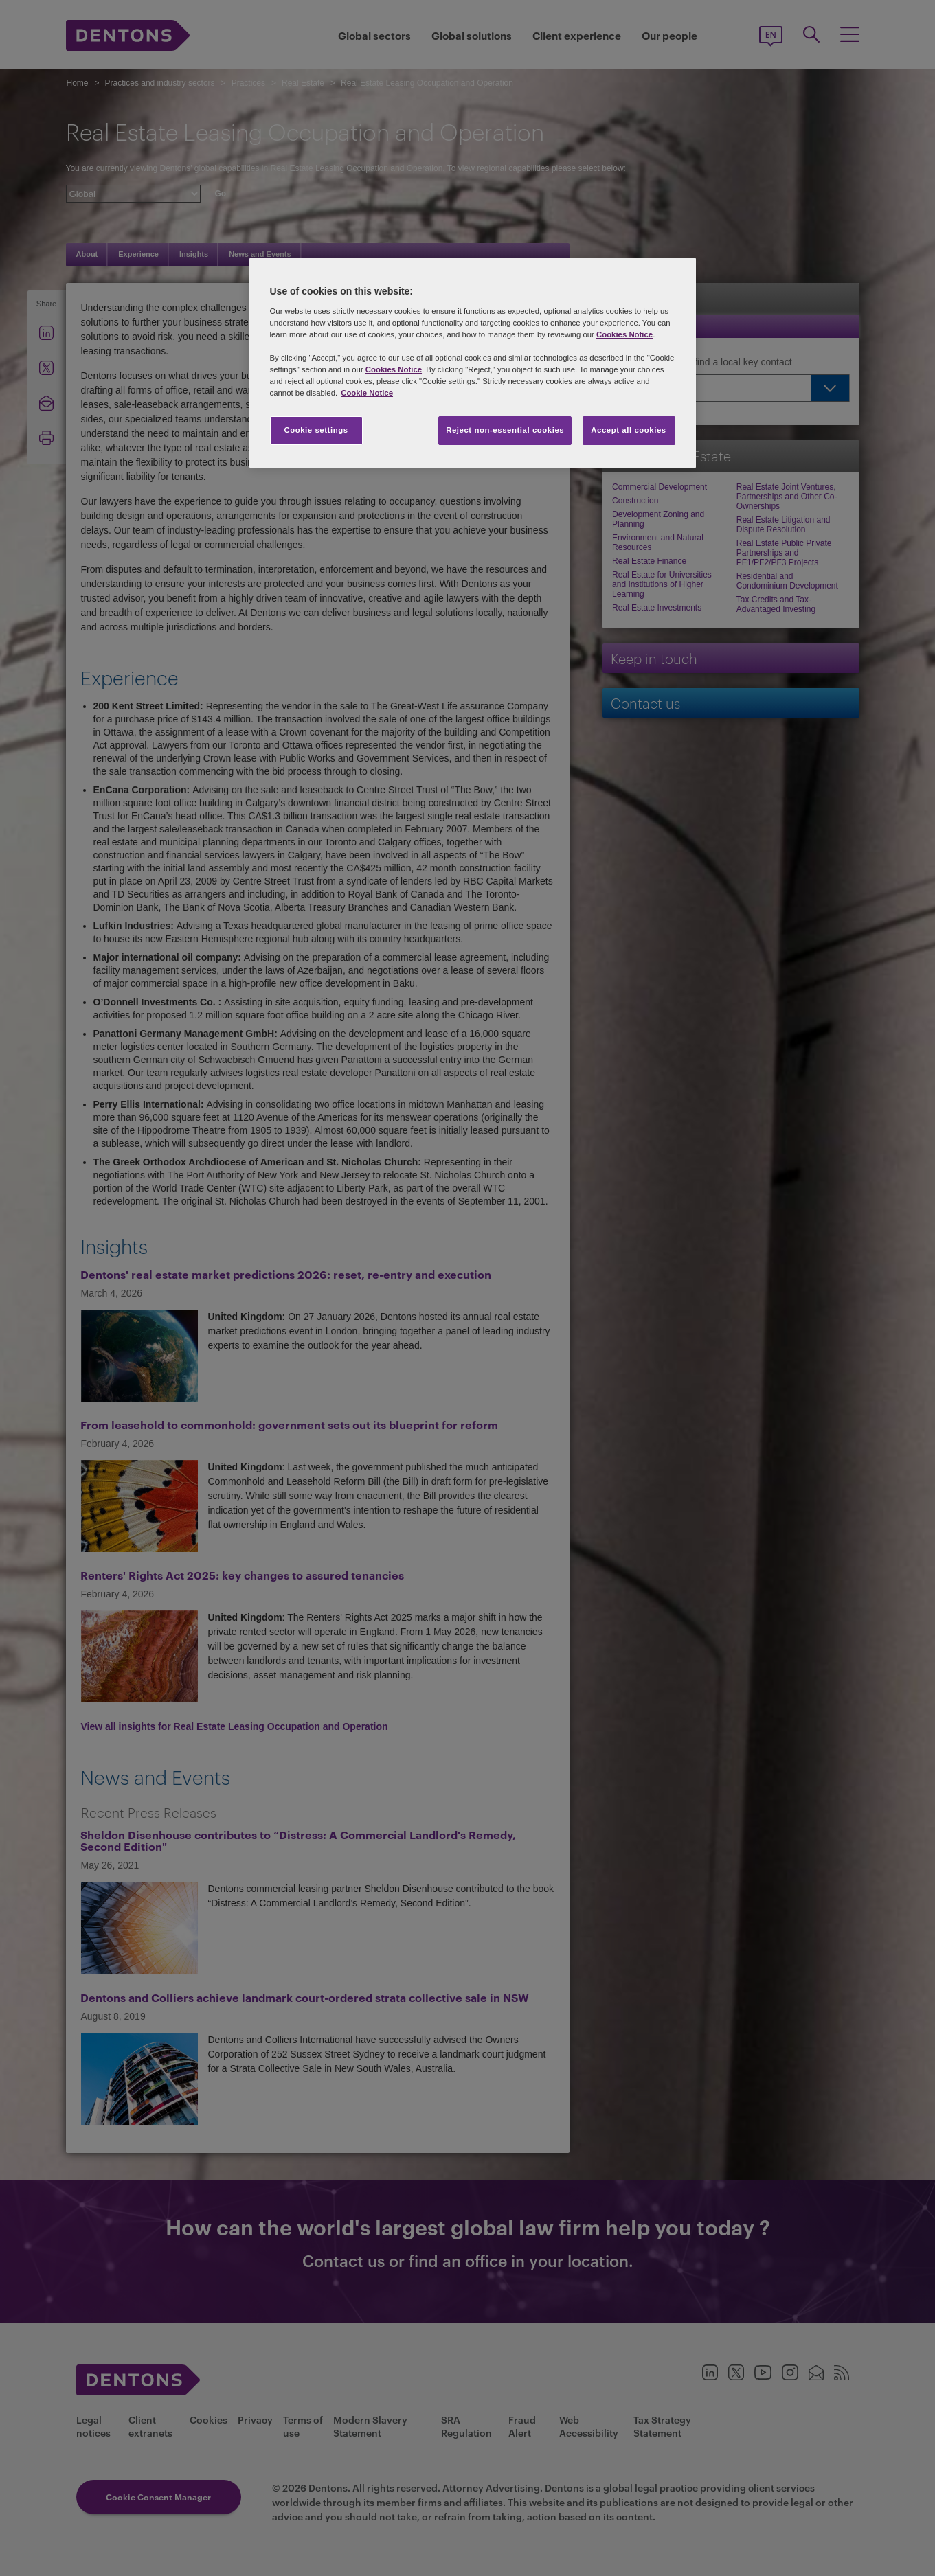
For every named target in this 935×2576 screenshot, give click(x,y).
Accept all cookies (628, 430)
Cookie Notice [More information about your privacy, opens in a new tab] (367, 393)
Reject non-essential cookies (505, 430)
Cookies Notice (624, 334)
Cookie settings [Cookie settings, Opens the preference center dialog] (316, 430)
